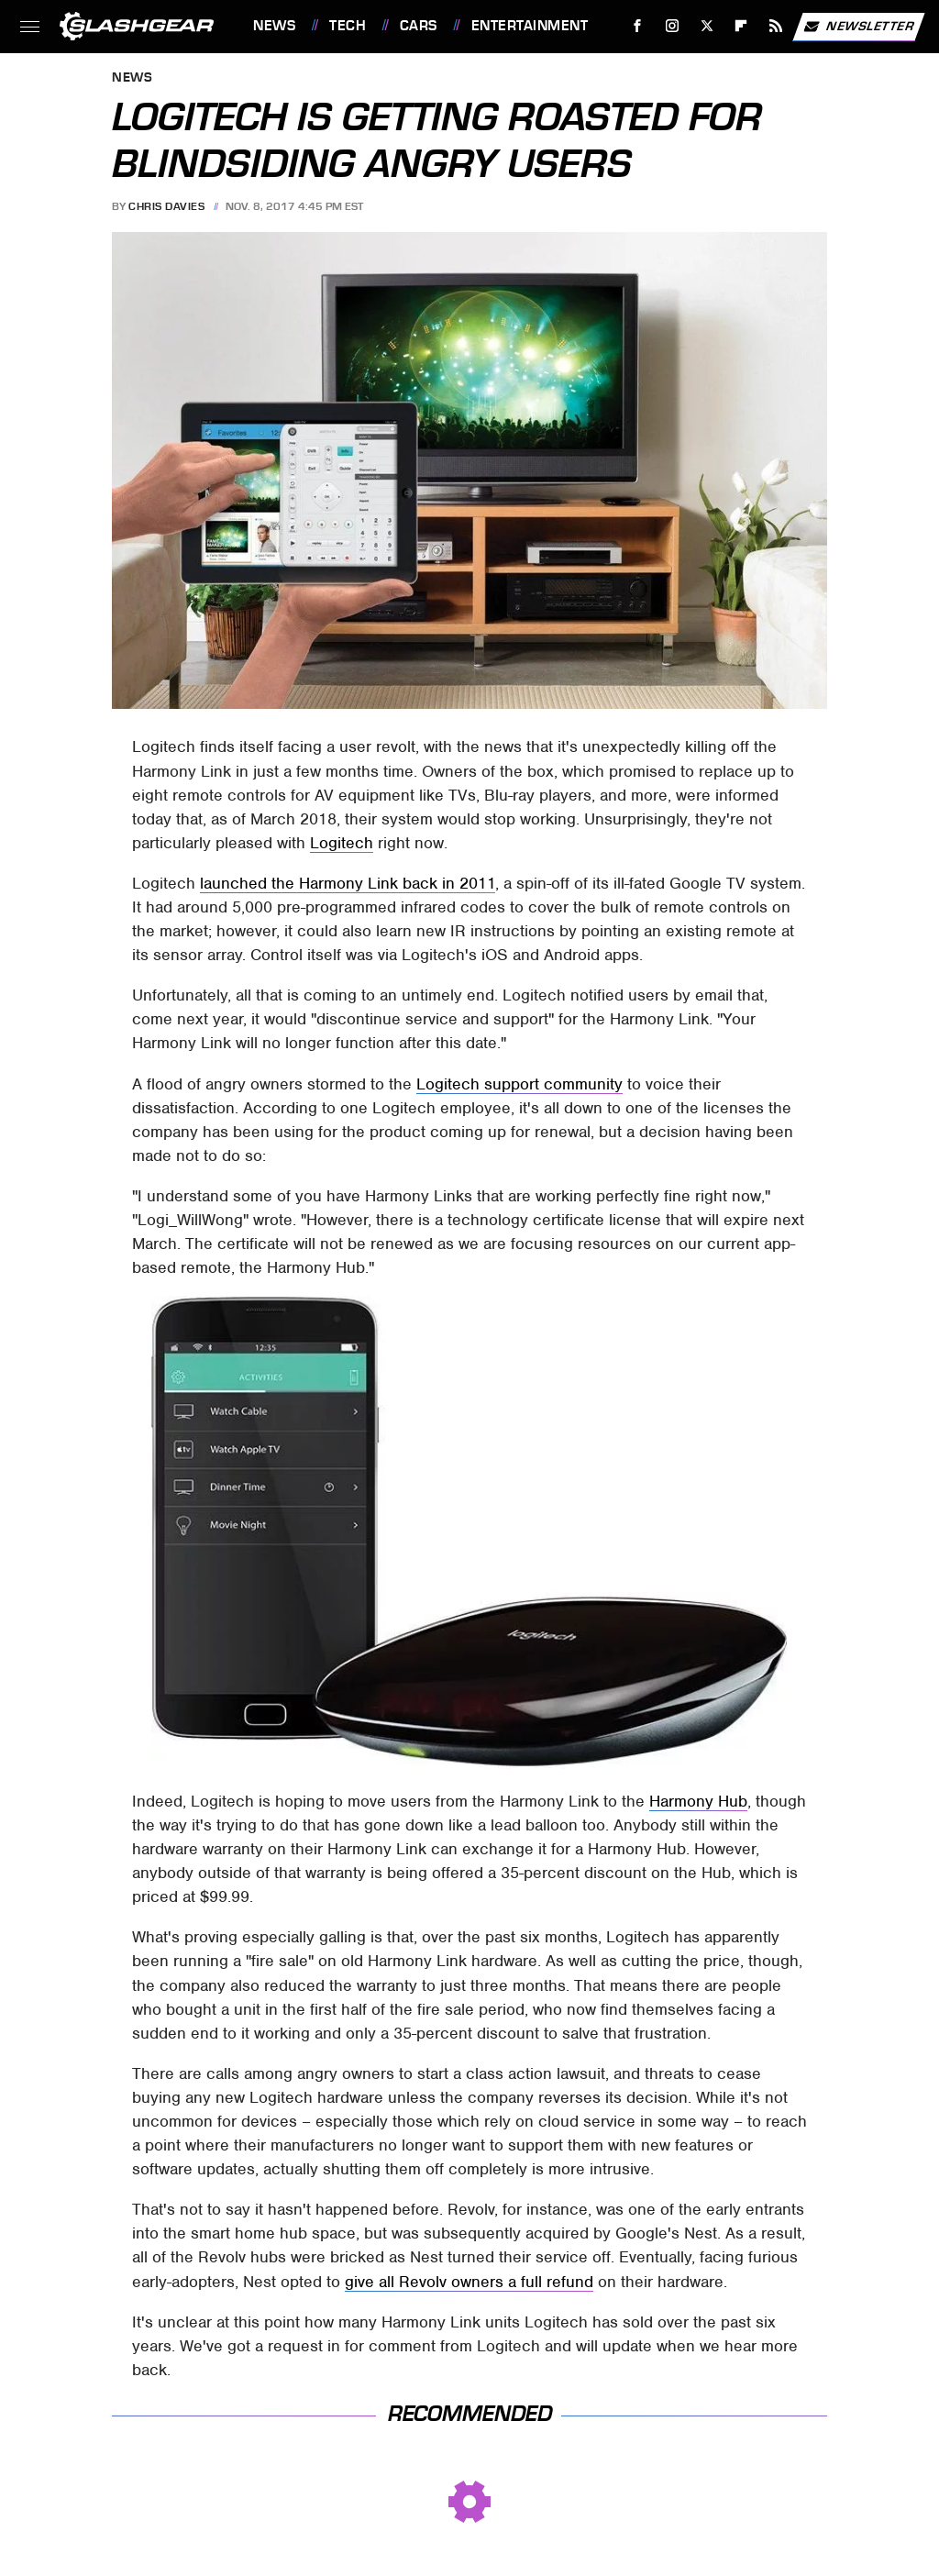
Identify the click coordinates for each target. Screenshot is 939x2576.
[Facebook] (637, 26)
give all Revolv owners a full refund (469, 2282)
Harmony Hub (698, 1801)
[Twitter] (706, 26)
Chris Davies (166, 206)
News (274, 25)
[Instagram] (672, 26)
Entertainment (530, 25)
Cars (418, 25)
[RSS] (776, 26)
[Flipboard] (741, 26)
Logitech (341, 843)
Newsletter (858, 26)
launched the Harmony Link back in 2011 (347, 883)
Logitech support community (519, 1084)
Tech (347, 25)
